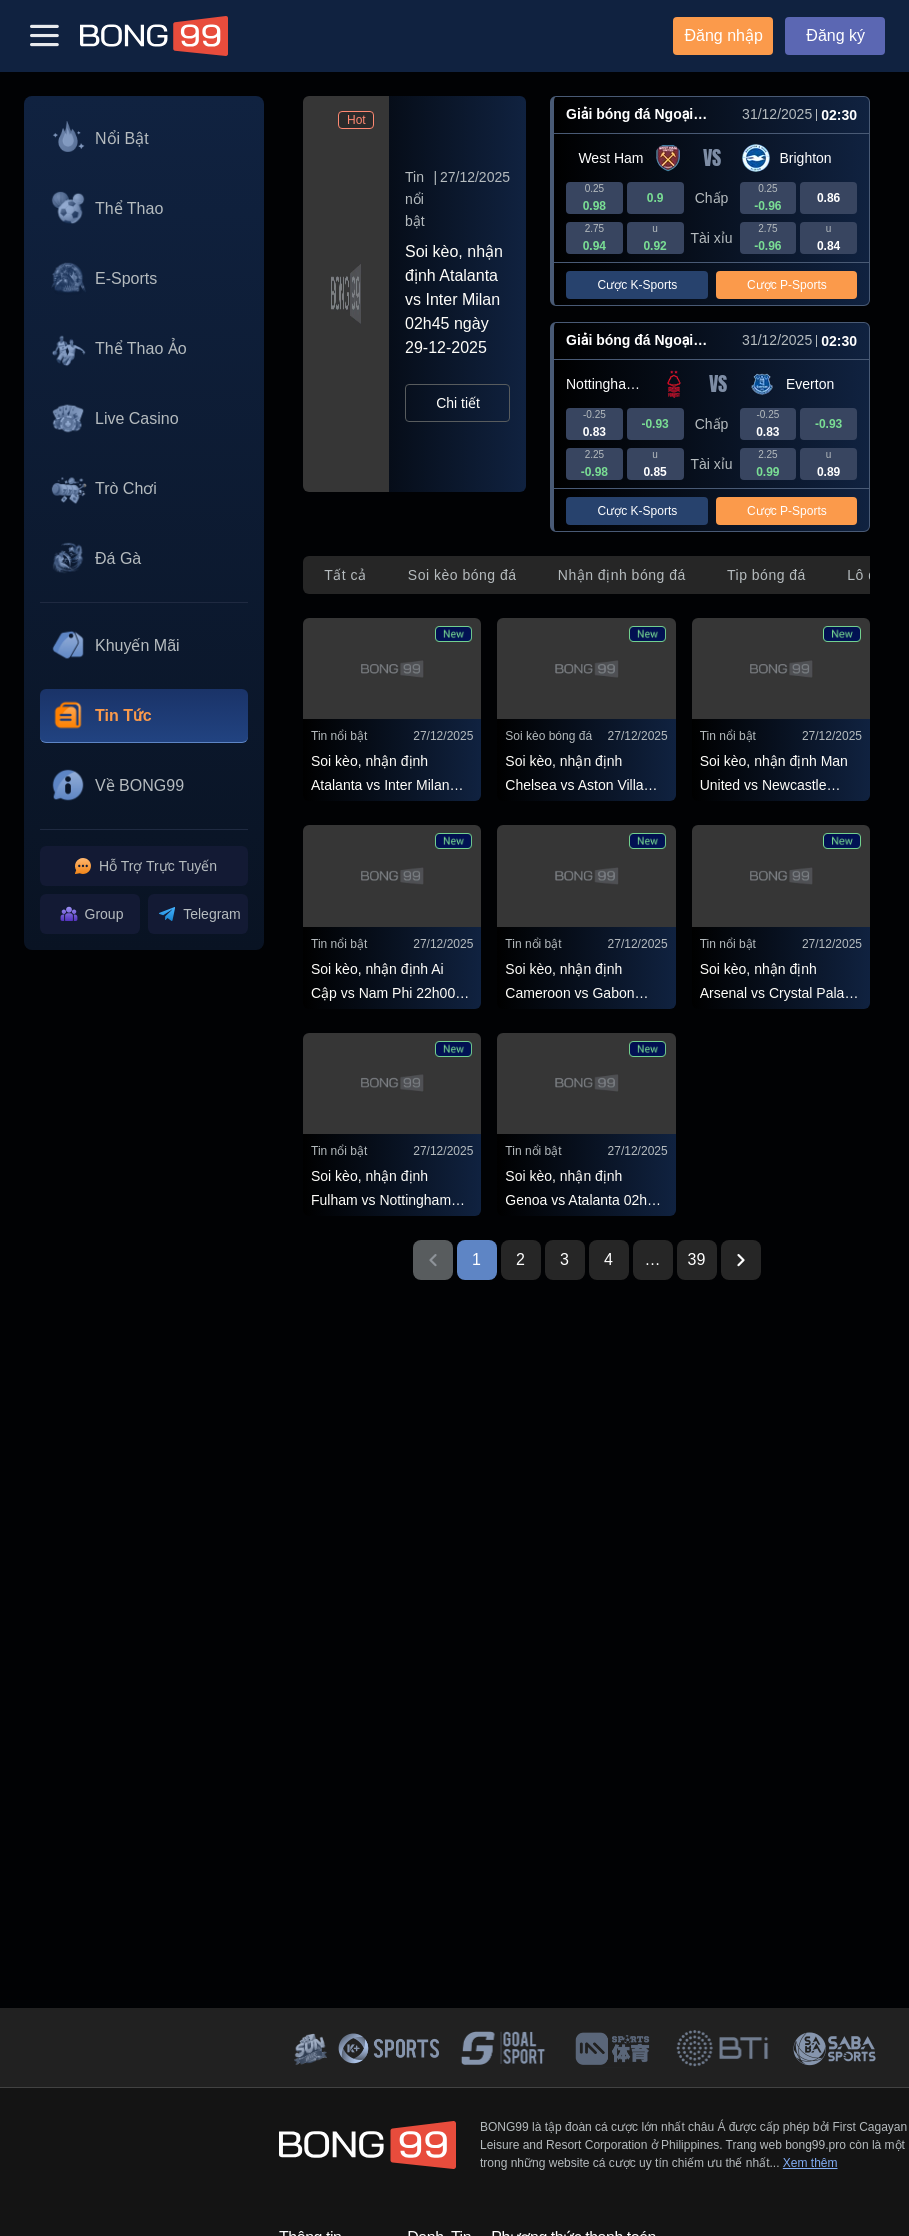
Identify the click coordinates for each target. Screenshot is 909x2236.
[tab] (345, 575)
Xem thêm (810, 2163)
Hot (356, 120)
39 (697, 1259)
